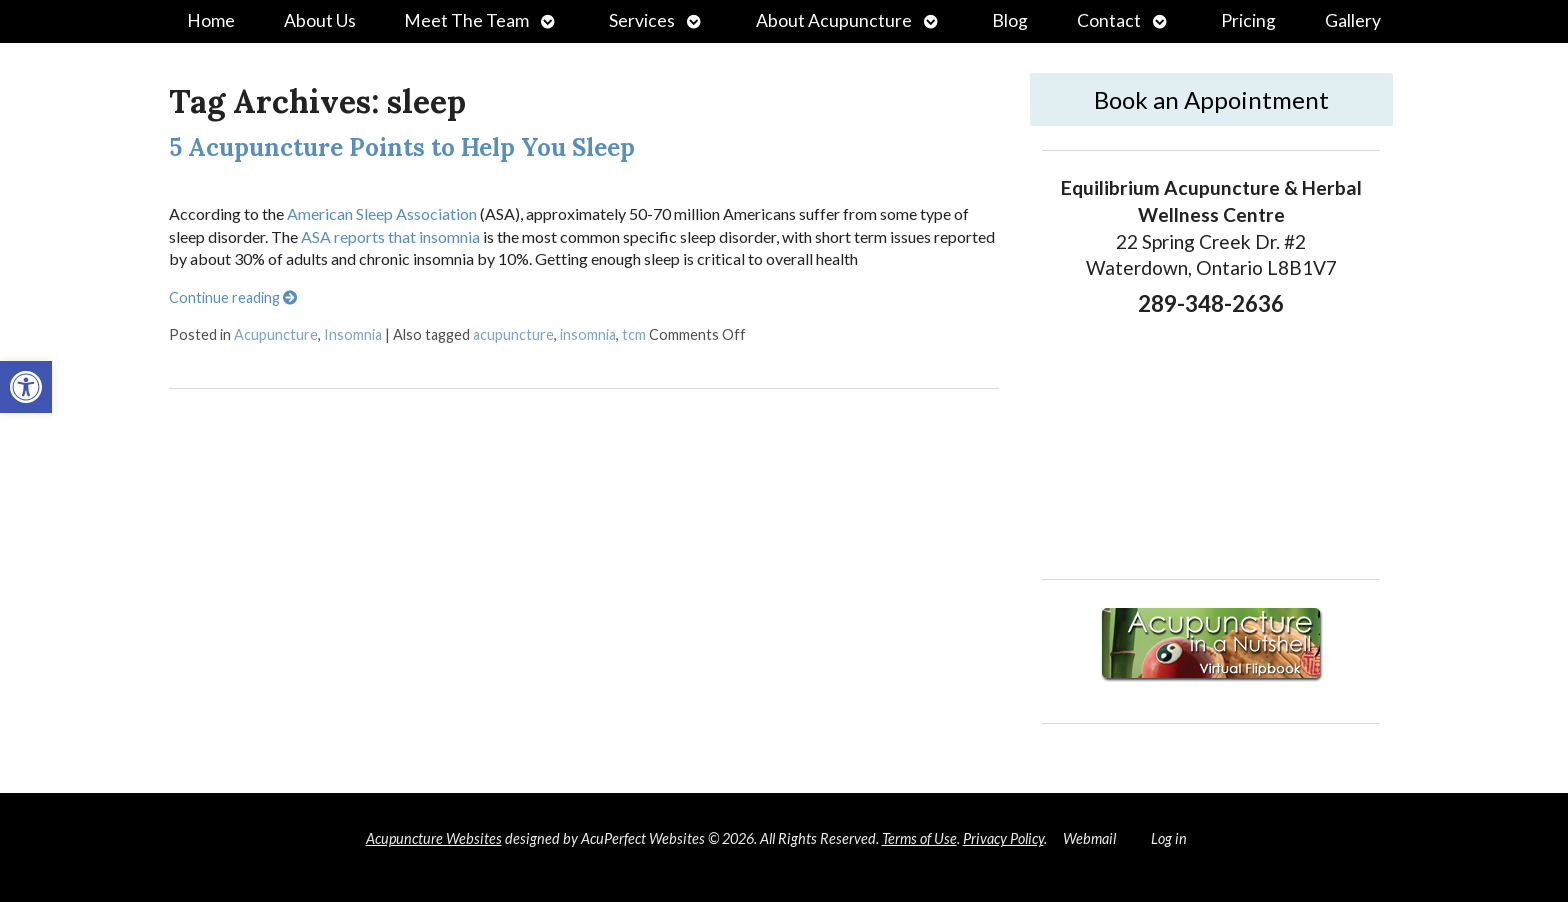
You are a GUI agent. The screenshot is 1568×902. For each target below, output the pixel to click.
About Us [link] (320, 20)
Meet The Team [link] (466, 20)
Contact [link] (1109, 20)
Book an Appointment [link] (1211, 99)
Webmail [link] (1089, 838)
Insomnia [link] (353, 334)
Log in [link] (1169, 838)
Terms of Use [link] (919, 838)
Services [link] (642, 20)
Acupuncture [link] (276, 334)
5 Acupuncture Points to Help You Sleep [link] (402, 147)
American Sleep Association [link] (380, 213)
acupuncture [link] (513, 334)
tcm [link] (634, 334)
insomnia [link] (588, 334)
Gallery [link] (1353, 20)
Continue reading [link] (233, 297)
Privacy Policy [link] (1003, 838)
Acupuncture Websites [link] (434, 838)
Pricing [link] (1248, 20)
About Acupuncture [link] (834, 20)
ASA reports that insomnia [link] (390, 236)
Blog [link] (1010, 20)
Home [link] (211, 20)
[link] (26, 387)
